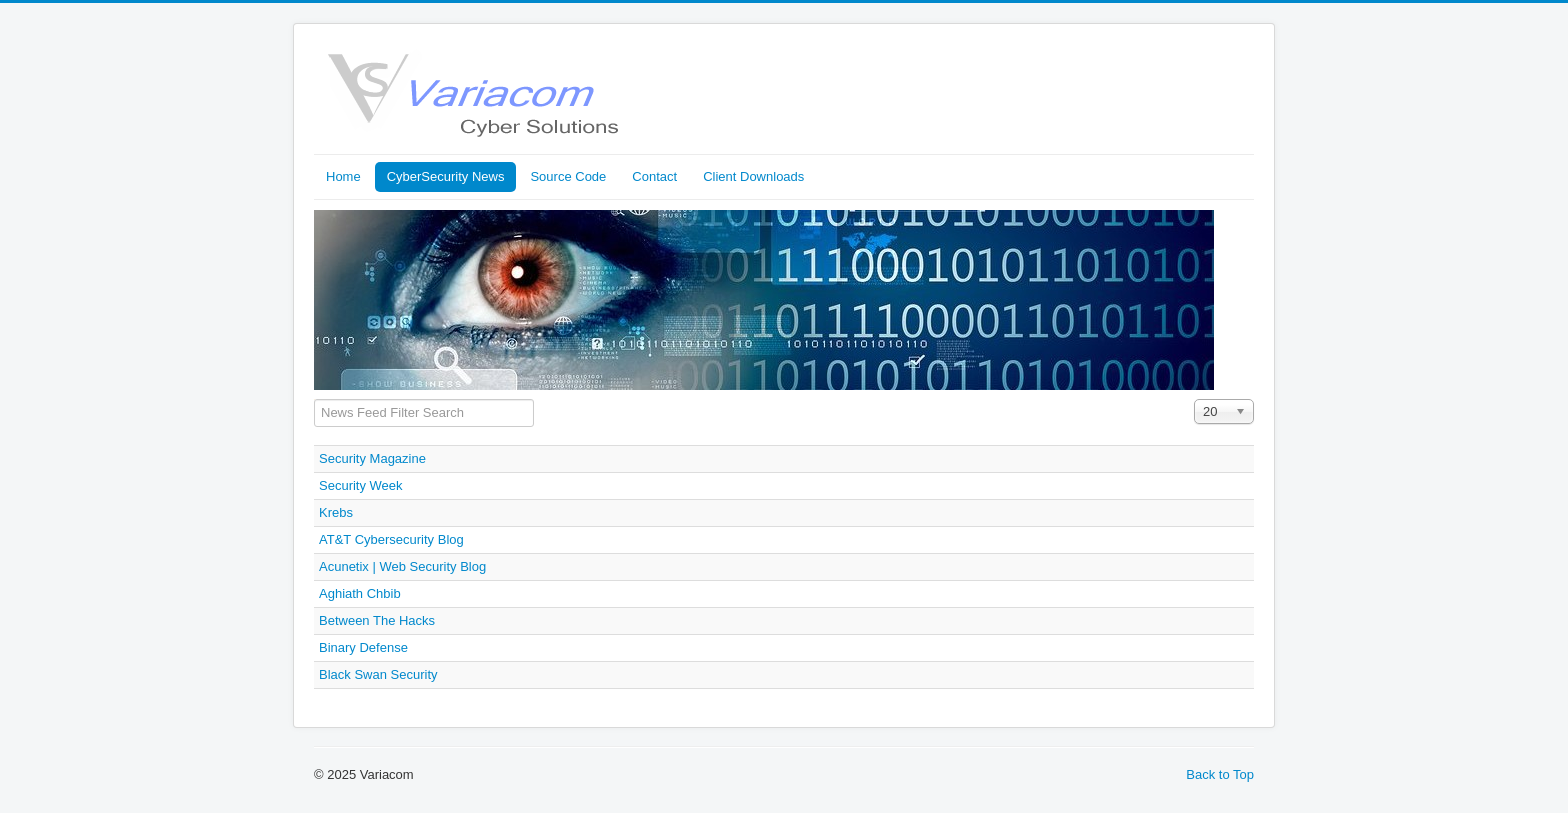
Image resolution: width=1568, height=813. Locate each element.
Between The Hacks (377, 620)
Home (343, 176)
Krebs (336, 512)
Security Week (361, 485)
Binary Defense (363, 647)
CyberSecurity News (446, 176)
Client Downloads (753, 176)
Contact (654, 176)
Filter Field (314, 399)
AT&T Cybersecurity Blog (391, 539)
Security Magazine (372, 458)
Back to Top (1220, 774)
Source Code (568, 176)
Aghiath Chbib (360, 593)
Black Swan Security (378, 674)
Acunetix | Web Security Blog (402, 566)
